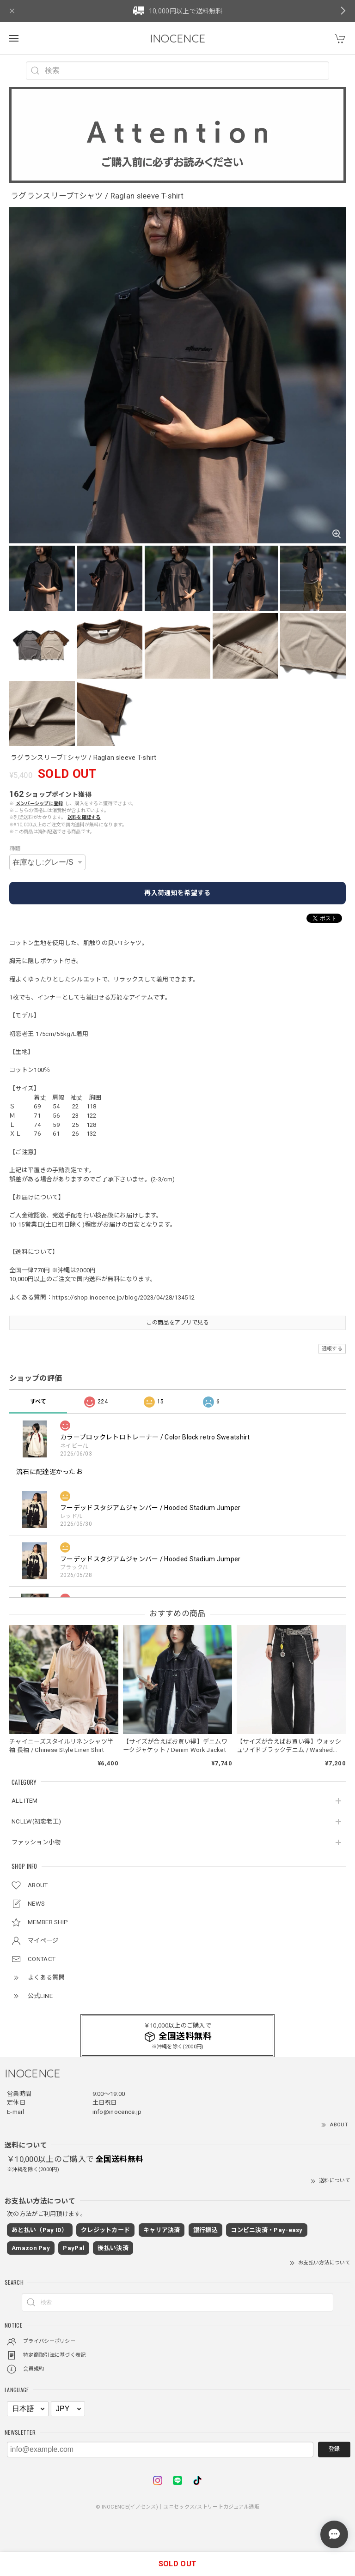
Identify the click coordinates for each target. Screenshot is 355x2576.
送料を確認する (84, 817)
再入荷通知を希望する (177, 893)
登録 (334, 2449)
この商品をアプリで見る (177, 1322)
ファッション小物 (36, 1842)
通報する (332, 1349)
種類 (15, 849)
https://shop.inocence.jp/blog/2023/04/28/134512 (123, 1297)
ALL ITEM (24, 1800)
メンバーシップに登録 (39, 803)
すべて (38, 1401)
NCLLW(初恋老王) (36, 1821)
